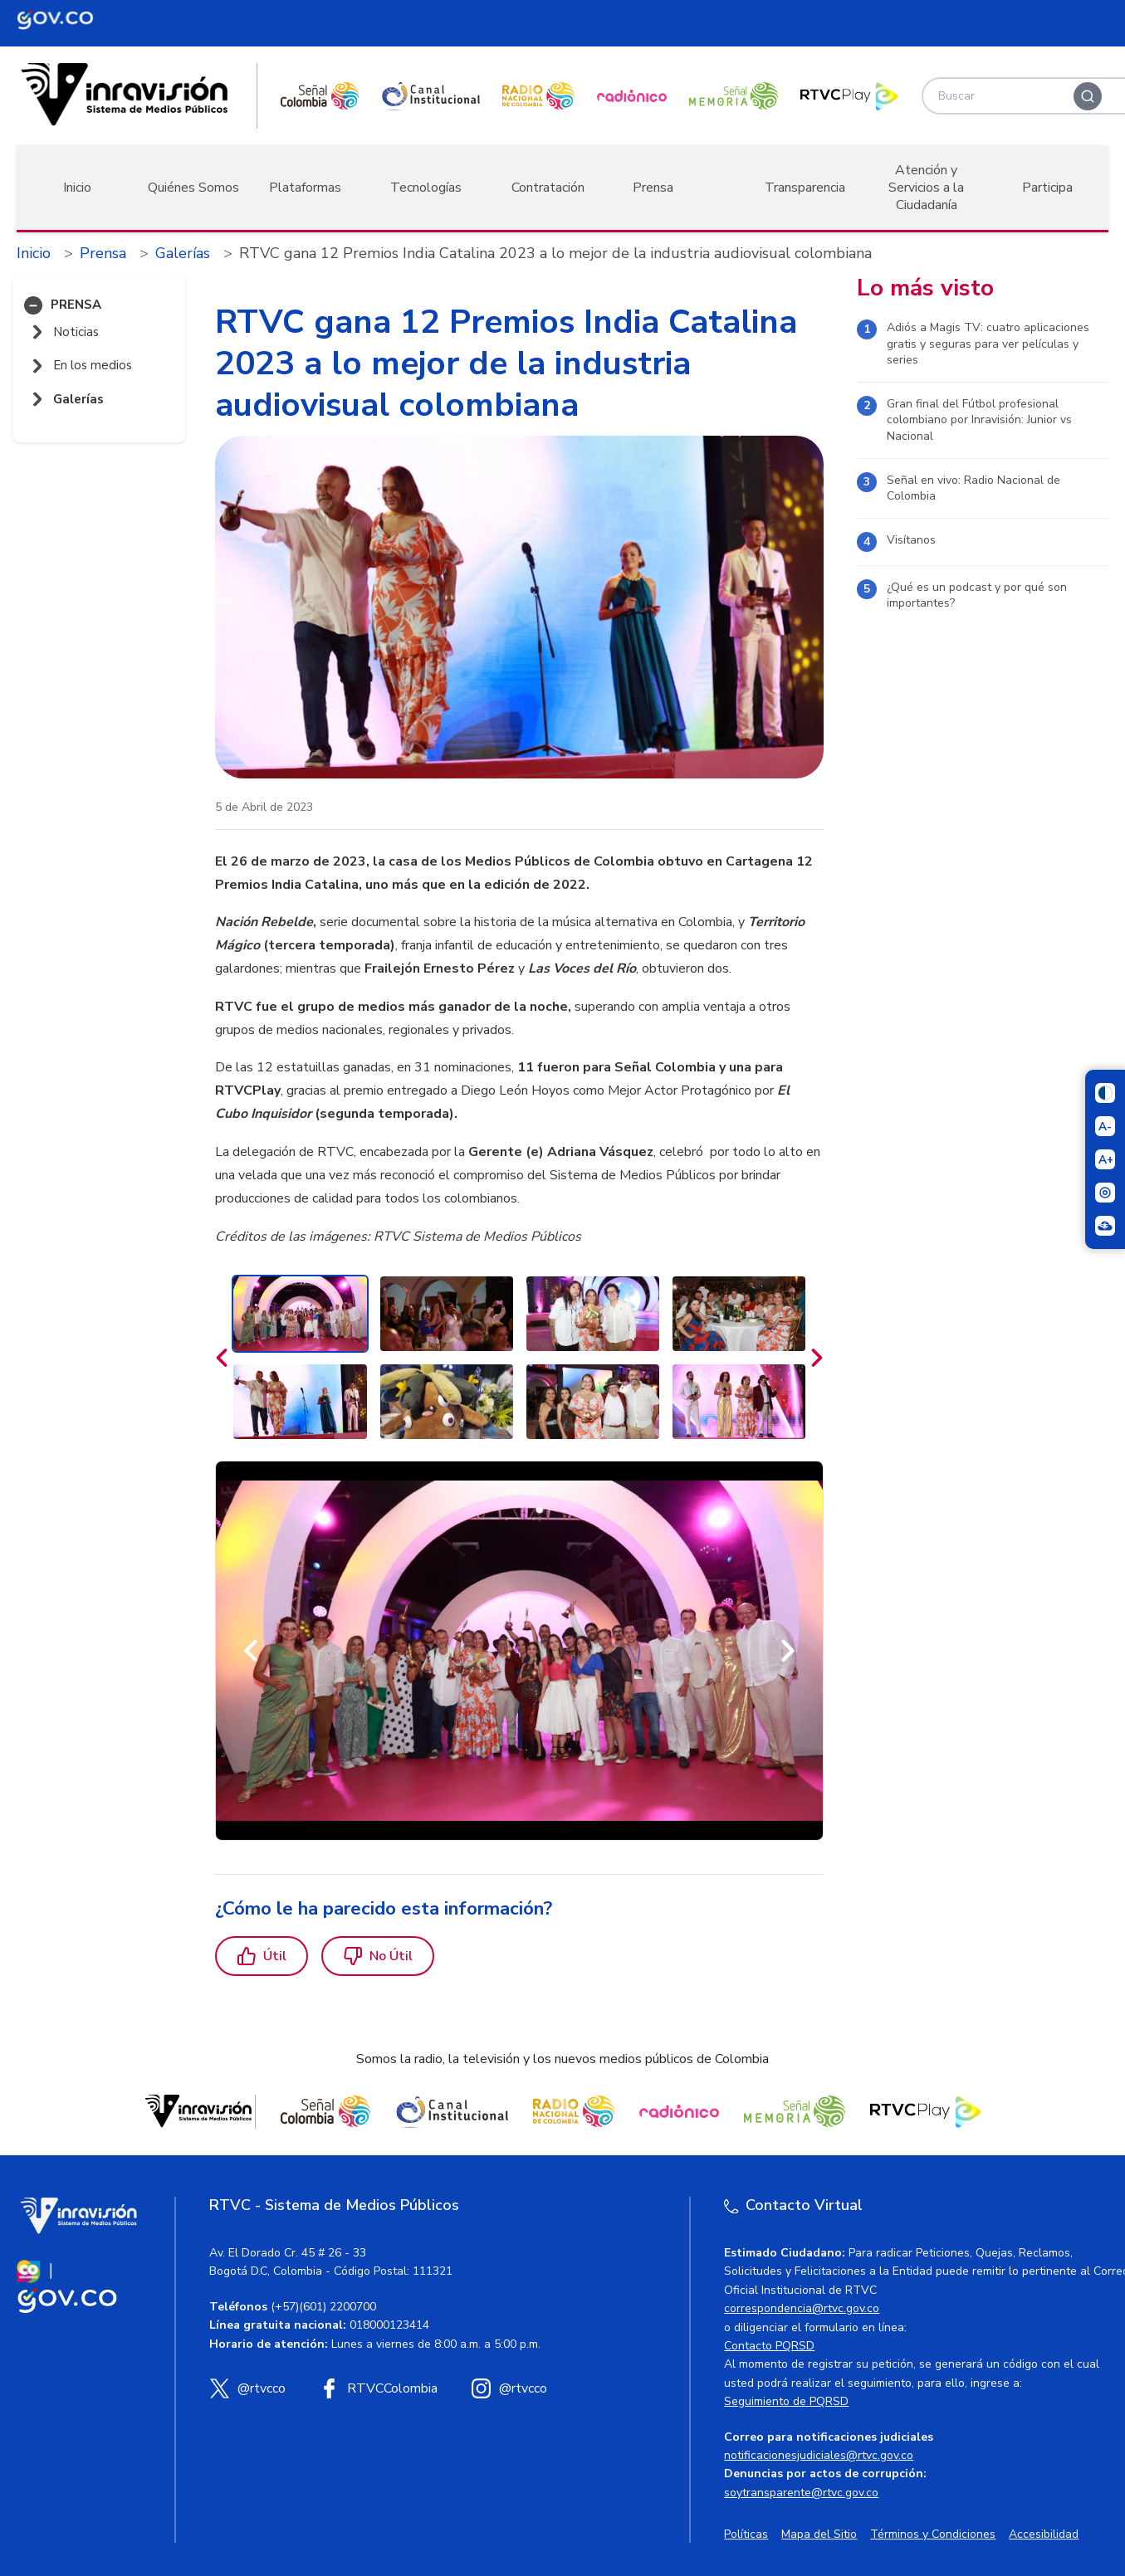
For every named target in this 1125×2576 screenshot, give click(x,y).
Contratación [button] (548, 187)
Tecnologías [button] (426, 187)
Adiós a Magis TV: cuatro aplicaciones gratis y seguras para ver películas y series (988, 344)
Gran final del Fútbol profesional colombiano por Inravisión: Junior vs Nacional (979, 420)
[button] (33, 305)
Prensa (103, 253)
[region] (519, 1049)
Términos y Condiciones (932, 2534)
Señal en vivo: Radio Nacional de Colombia (973, 488)
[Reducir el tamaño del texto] (1105, 1126)
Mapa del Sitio (819, 2534)
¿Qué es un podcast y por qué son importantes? (977, 595)
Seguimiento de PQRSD (786, 2401)
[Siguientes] (817, 1358)
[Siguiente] (788, 1651)
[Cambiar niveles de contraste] (1105, 1093)
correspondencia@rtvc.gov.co (801, 2308)
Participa (1047, 187)
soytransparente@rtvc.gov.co (801, 2492)
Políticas (746, 2534)
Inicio (77, 187)
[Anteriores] (222, 1358)
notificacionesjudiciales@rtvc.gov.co (818, 2455)
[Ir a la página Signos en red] (1105, 1225)
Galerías (182, 253)
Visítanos (911, 540)
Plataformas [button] (305, 187)
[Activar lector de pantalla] (1105, 1192)
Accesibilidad (1044, 2534)
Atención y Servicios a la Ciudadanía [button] (926, 187)
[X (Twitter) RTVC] (247, 2388)
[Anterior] (251, 1651)
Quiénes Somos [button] (193, 187)
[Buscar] (1088, 96)
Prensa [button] (653, 187)
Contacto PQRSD (769, 2346)
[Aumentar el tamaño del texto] (1105, 1159)
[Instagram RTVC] (509, 2388)
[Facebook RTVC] (378, 2388)
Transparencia (805, 187)
